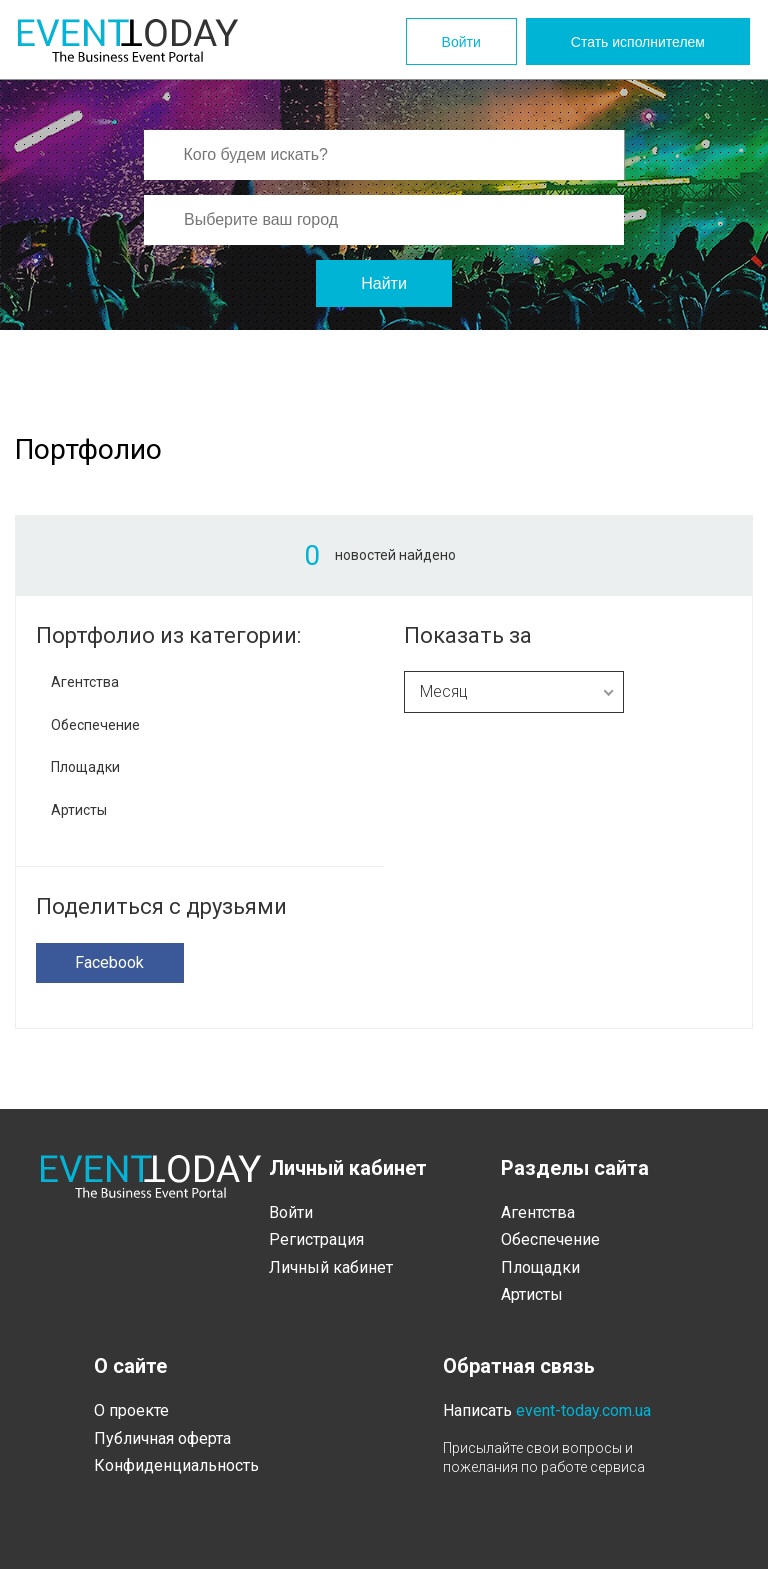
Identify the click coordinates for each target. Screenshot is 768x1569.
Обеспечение (95, 725)
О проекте (131, 1410)
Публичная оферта (162, 1438)
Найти (384, 283)
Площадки (85, 767)
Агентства (85, 682)
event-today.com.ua (583, 1410)
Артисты (79, 810)
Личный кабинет (331, 1267)
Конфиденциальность (176, 1465)
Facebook (109, 962)
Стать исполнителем (638, 42)
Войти (461, 42)
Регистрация (316, 1239)
